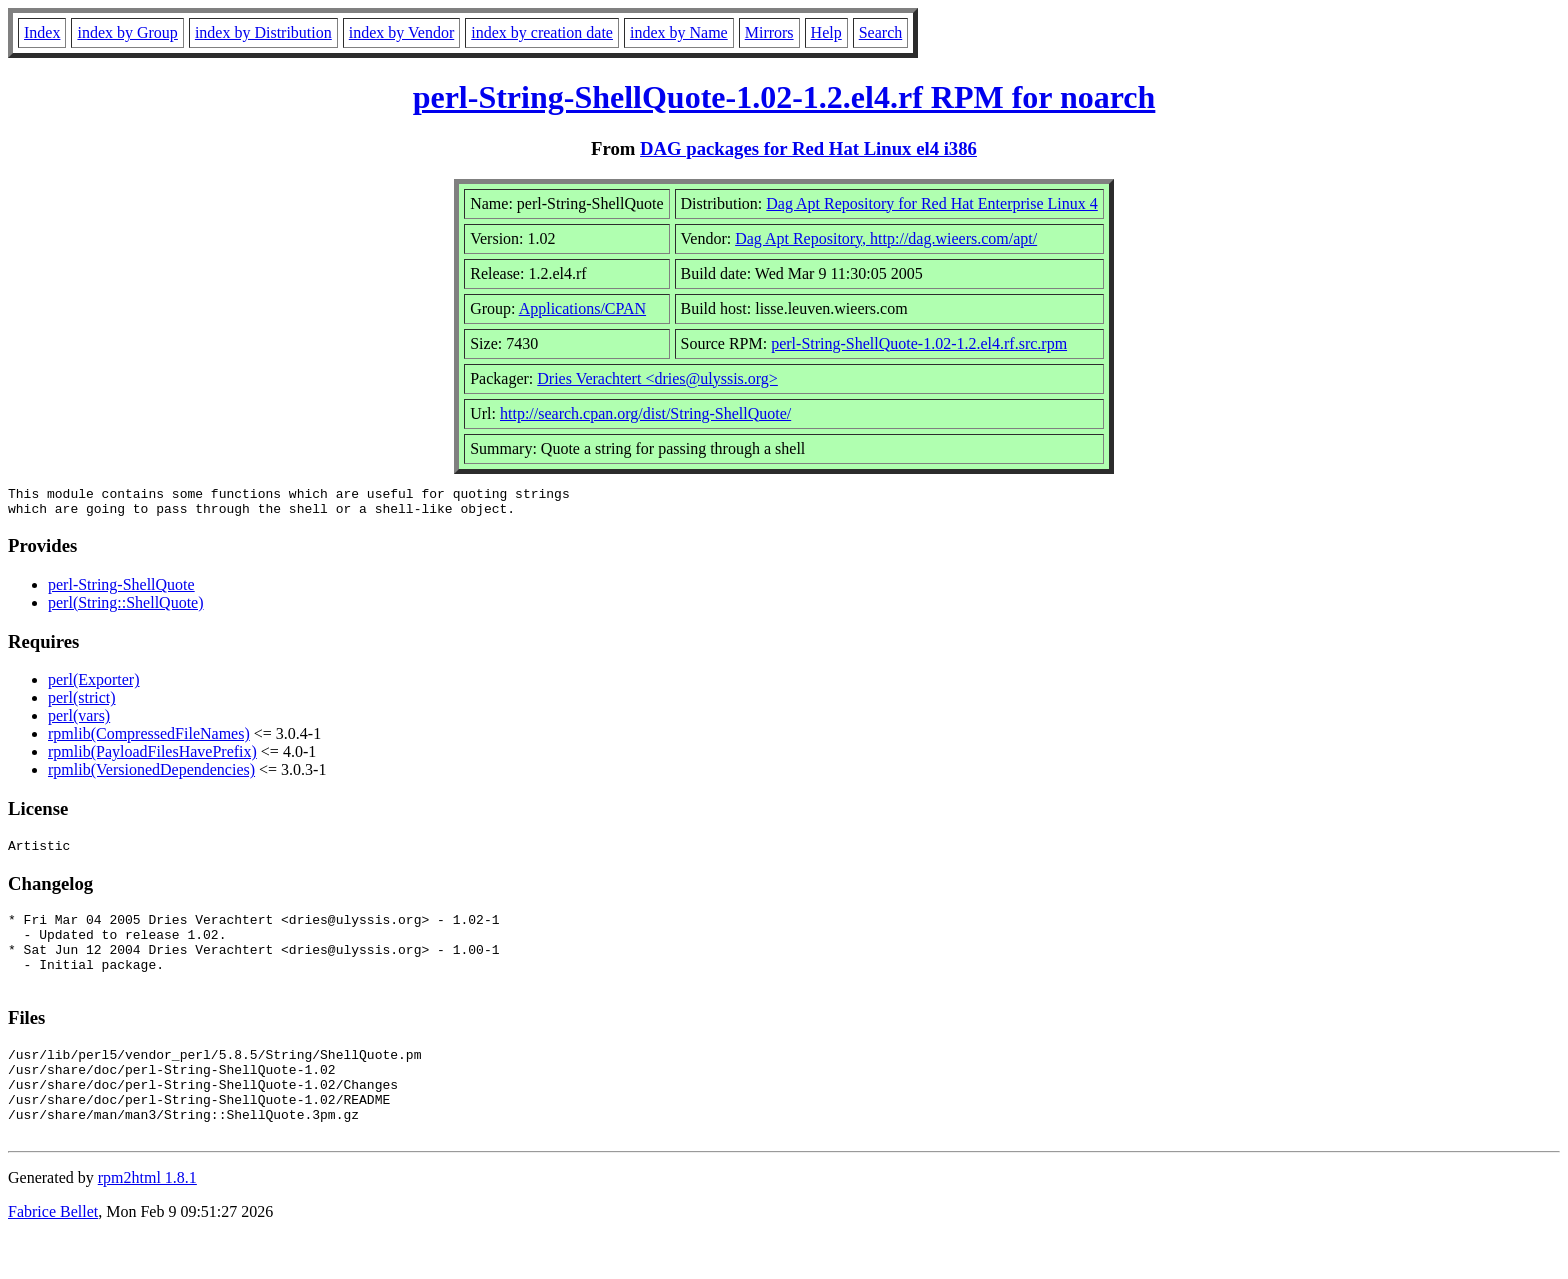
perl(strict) (82, 703)
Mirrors (769, 32)
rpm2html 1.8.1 (147, 1219)
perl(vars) (79, 721)
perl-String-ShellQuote (121, 590)
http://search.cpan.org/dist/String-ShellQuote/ (645, 413)
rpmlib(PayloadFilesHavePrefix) (152, 757)
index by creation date (542, 32)
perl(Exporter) (94, 685)
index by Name (679, 32)
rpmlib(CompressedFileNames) (149, 739)
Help (826, 32)
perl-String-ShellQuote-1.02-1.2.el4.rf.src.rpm (919, 343)
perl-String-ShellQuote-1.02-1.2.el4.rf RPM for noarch (784, 97)
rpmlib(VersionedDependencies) (151, 775)
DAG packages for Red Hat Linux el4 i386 (808, 148)
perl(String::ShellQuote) (126, 608)
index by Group (127, 32)
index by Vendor (401, 32)
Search (881, 32)
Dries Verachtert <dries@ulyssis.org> (657, 378)
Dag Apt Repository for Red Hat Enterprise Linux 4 (932, 203)
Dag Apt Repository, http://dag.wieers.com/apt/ (886, 238)
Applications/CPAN (582, 308)
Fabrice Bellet (53, 1253)
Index (42, 32)
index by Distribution (263, 32)
